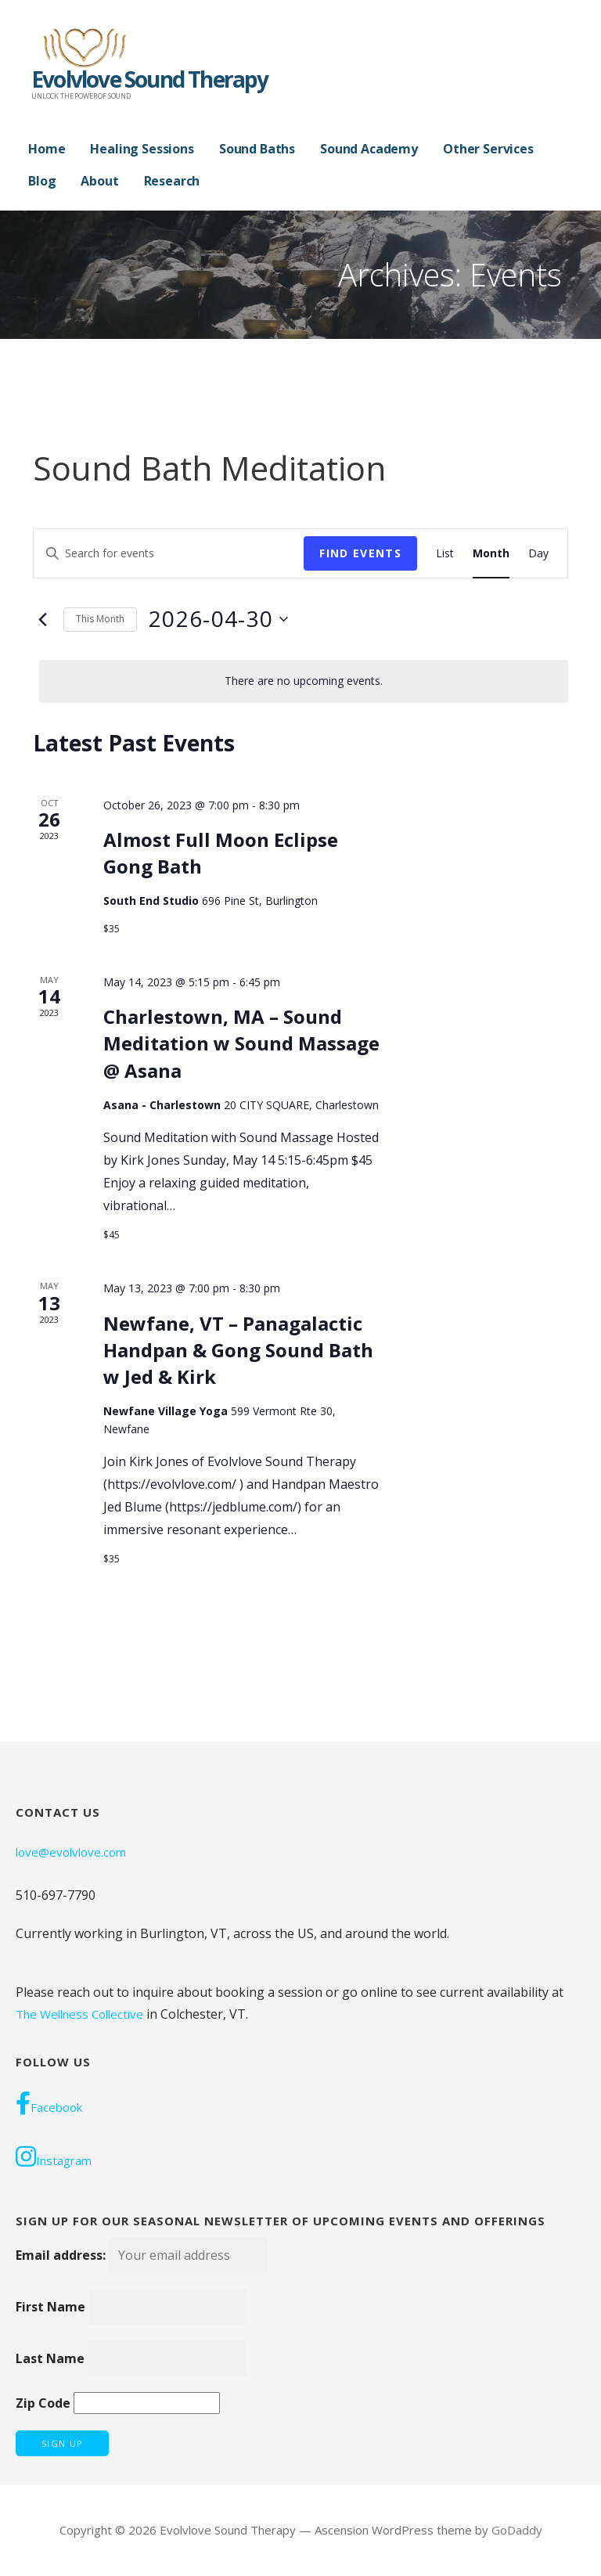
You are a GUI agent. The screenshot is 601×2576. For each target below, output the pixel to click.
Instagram (54, 2156)
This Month (100, 618)
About (99, 180)
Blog (42, 180)
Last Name (50, 2358)
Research (172, 180)
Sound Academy (369, 148)
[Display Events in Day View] (538, 553)
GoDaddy (516, 2530)
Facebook (49, 2103)
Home (46, 148)
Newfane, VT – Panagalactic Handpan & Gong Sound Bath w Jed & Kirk (238, 1349)
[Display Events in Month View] (491, 553)
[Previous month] (42, 619)
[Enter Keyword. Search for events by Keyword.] (169, 553)
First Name (50, 2306)
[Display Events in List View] (445, 553)
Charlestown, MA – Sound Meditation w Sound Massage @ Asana (241, 1043)
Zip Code (43, 2403)
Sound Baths (257, 148)
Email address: (142, 2255)
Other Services (488, 148)
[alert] (303, 681)
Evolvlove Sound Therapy (149, 79)
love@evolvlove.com (71, 1852)
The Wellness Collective (79, 2014)
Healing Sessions (141, 148)
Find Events (360, 553)
